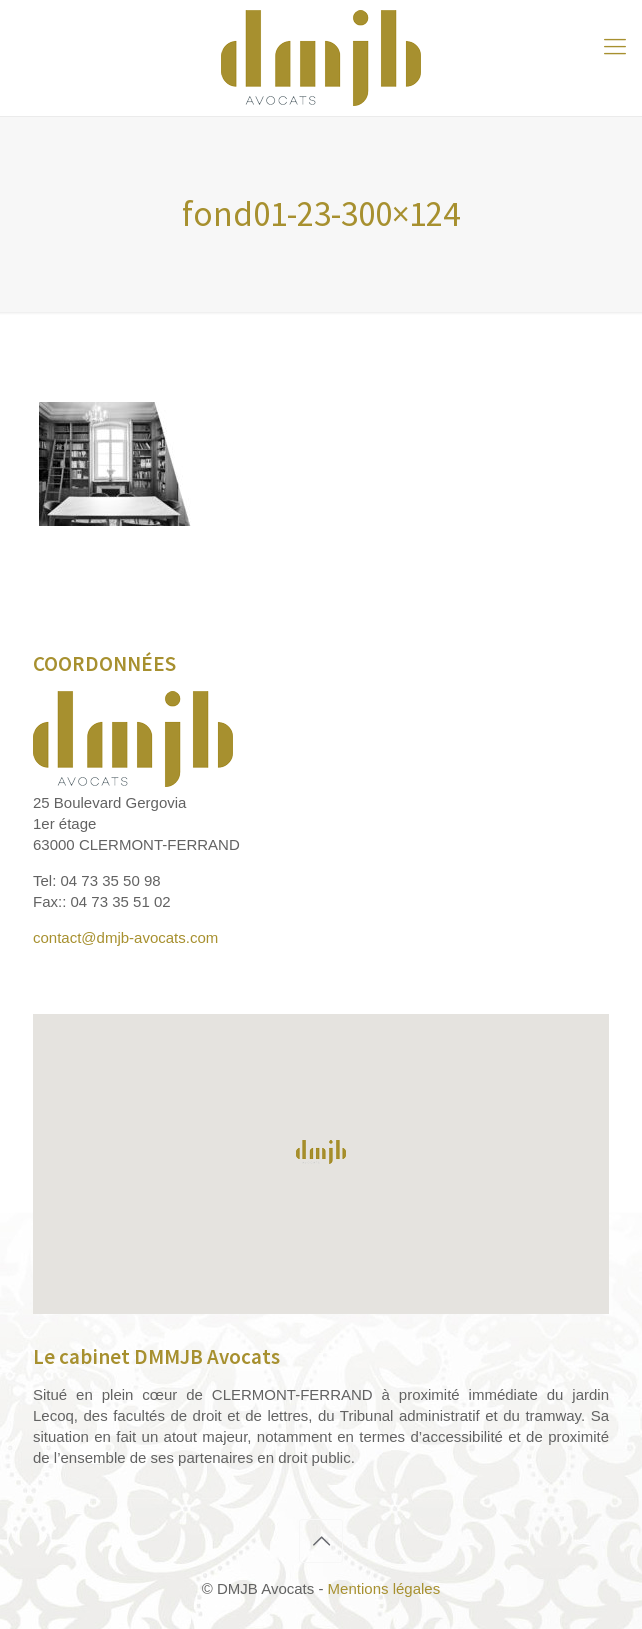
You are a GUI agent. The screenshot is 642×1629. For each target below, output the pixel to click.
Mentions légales (384, 1588)
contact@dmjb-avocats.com (125, 937)
